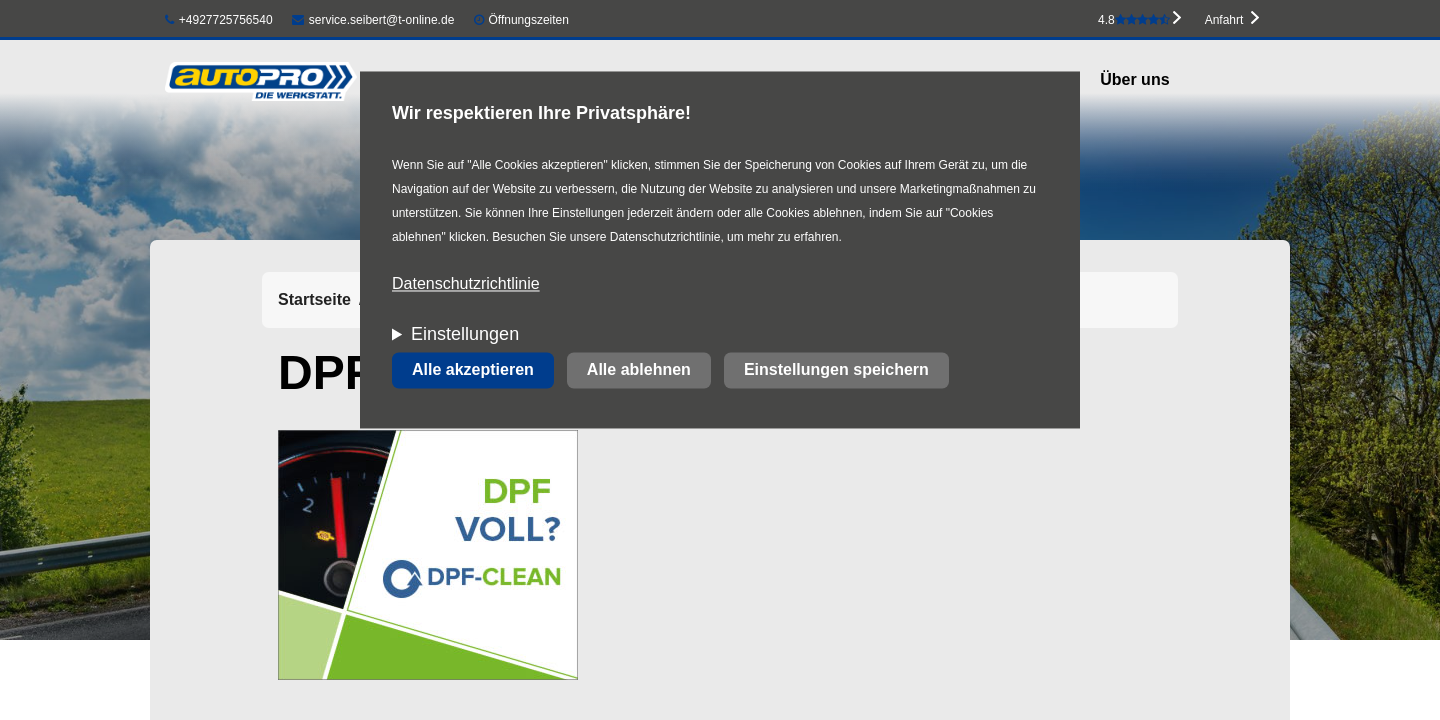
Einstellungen (465, 335)
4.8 (1134, 20)
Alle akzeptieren (473, 370)
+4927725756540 (219, 20)
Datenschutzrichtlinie (466, 284)
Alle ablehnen (639, 370)
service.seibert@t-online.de (373, 20)
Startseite (314, 299)
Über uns (1134, 79)
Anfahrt (1224, 20)
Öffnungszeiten (528, 20)
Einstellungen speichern (836, 370)
